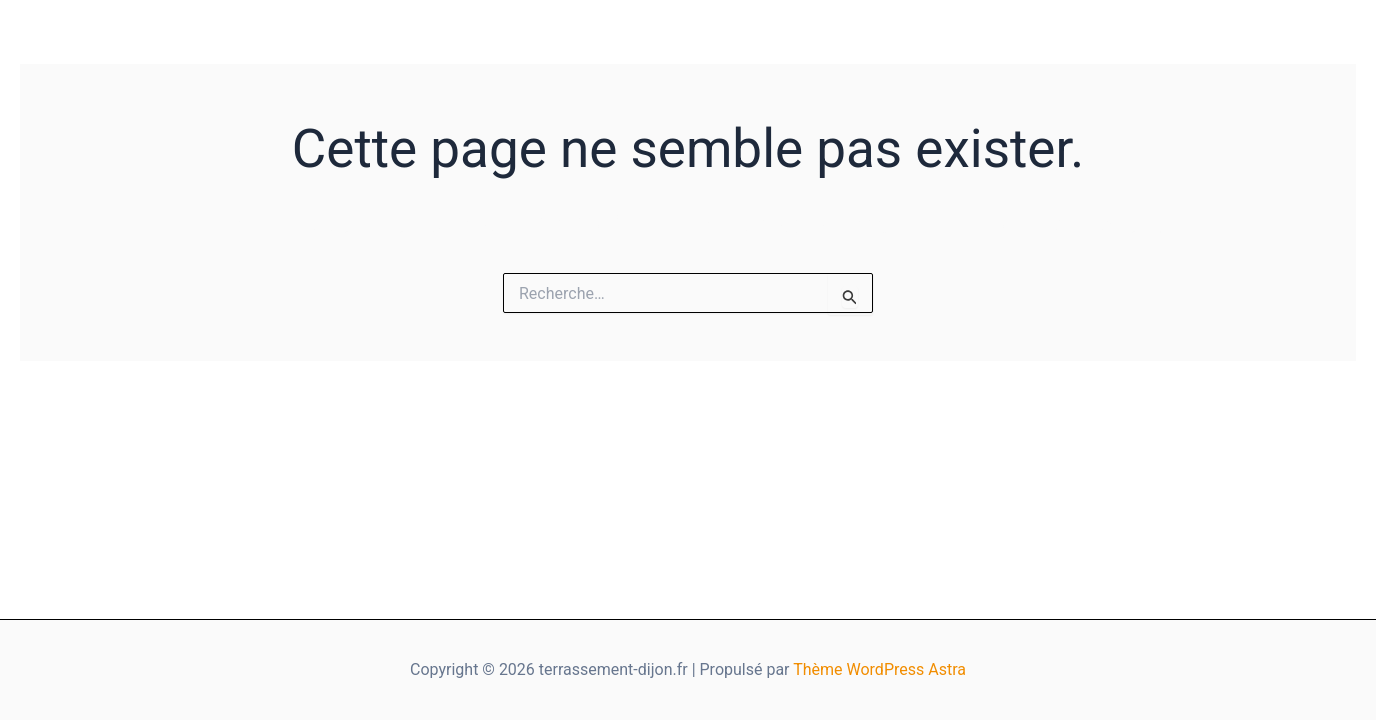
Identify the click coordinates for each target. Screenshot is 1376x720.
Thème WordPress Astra (879, 669)
